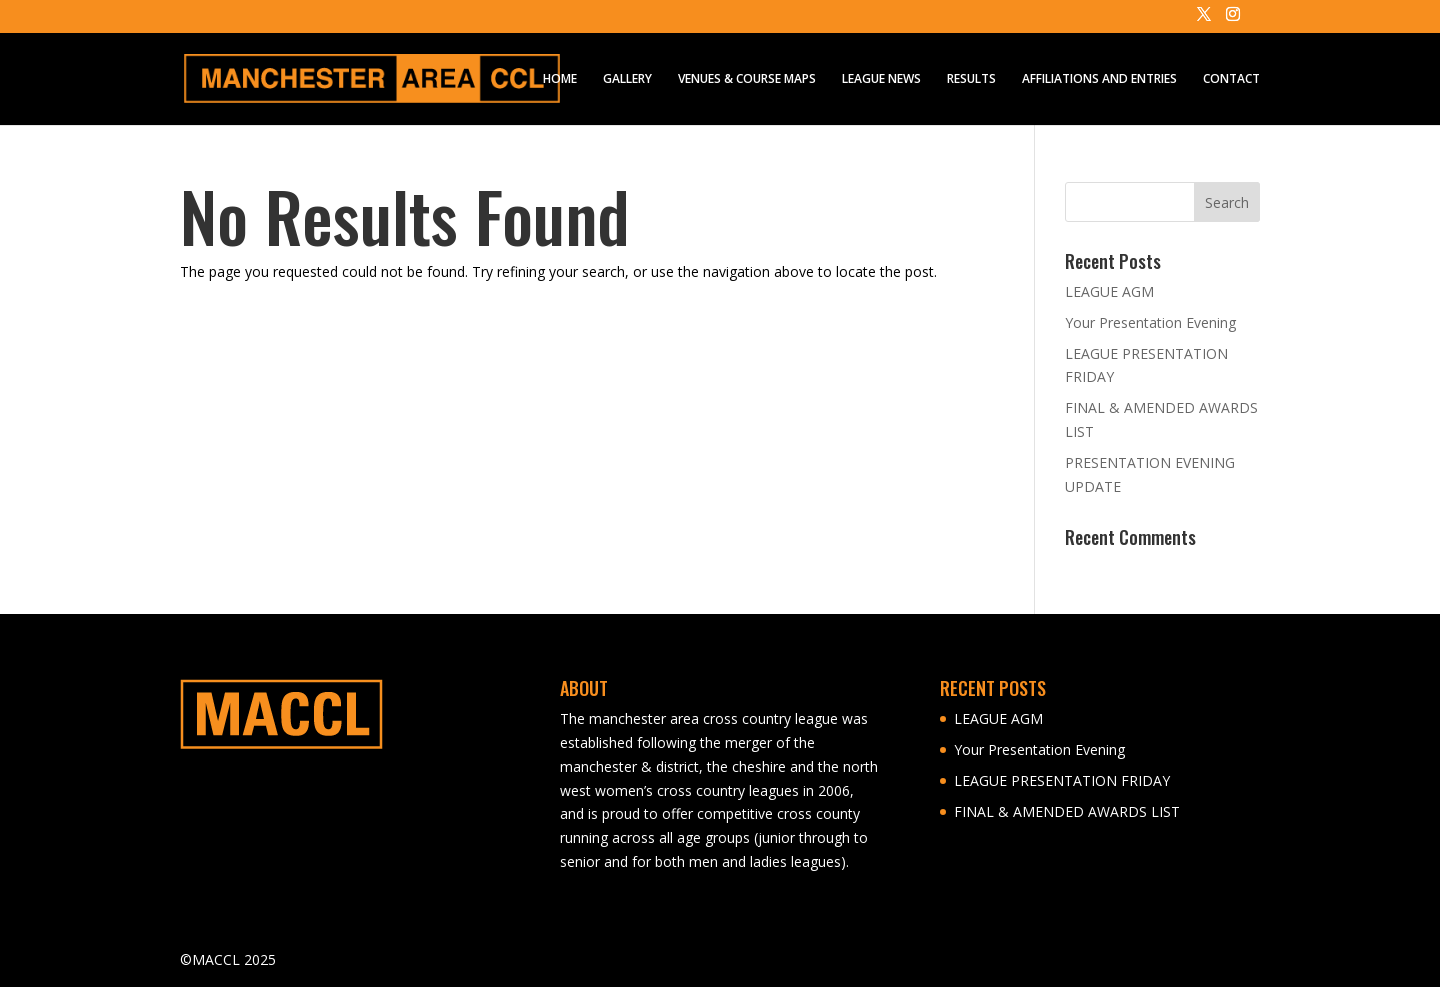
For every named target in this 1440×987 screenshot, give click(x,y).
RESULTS (971, 79)
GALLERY (627, 79)
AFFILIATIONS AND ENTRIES (1099, 79)
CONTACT (1231, 79)
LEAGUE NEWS (881, 79)
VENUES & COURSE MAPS (747, 79)
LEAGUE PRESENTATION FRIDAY (1062, 780)
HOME (560, 79)
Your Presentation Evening (1150, 322)
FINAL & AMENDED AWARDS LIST (1067, 811)
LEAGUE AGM (1109, 291)
